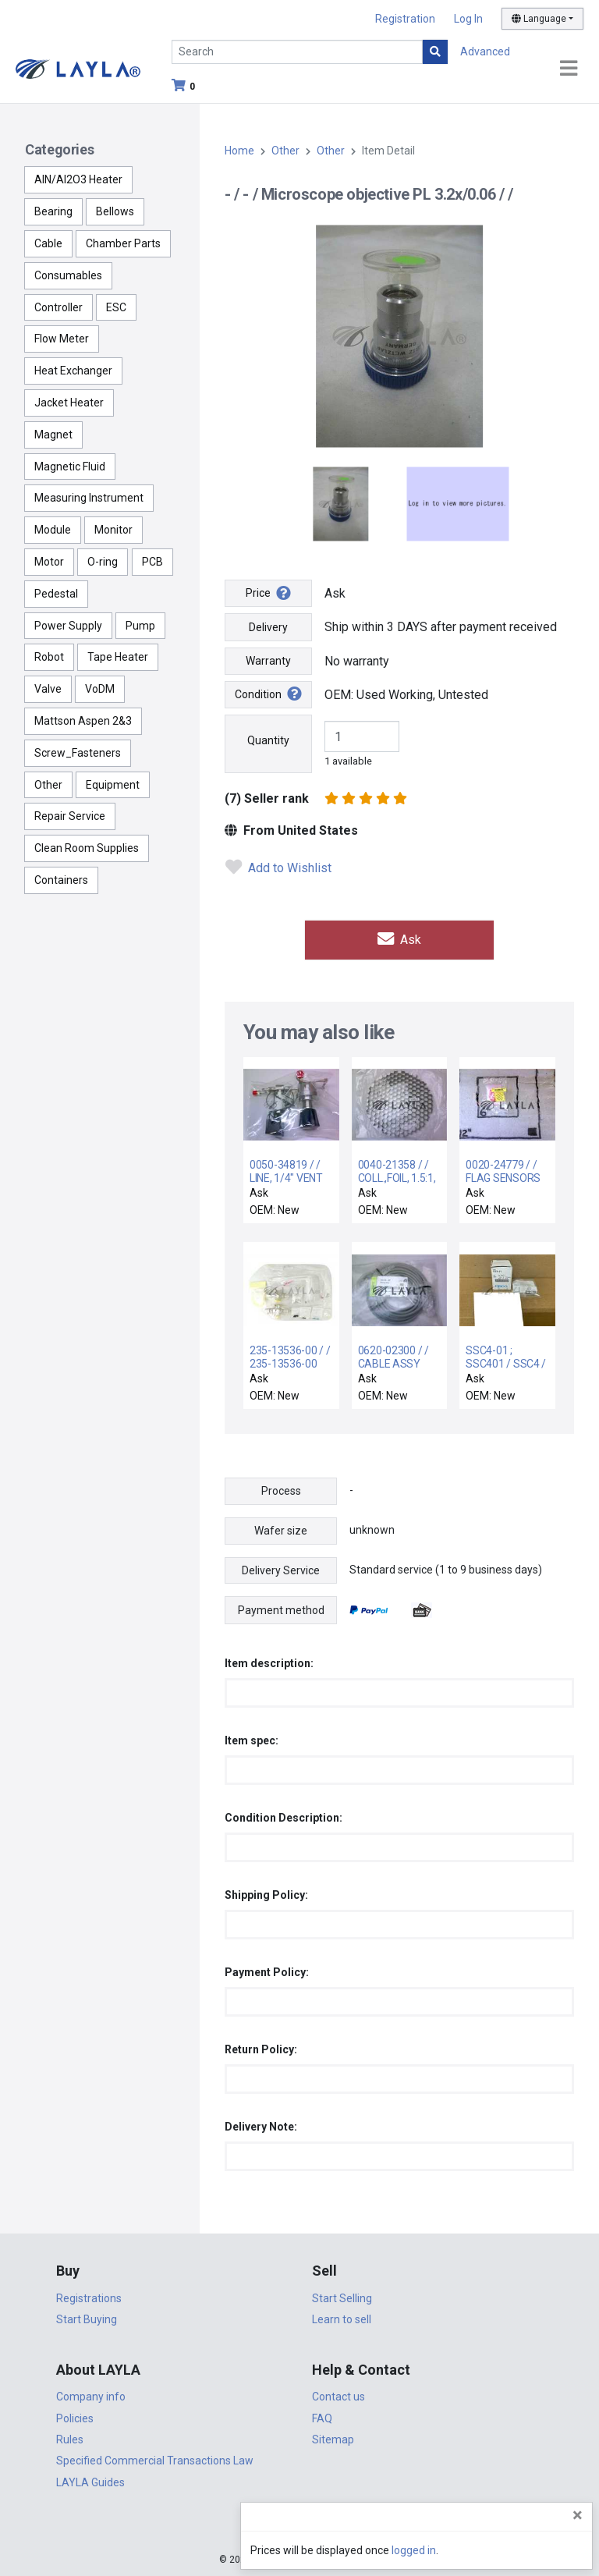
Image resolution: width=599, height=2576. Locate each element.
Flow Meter (61, 338)
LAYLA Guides (90, 2481)
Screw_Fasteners (77, 753)
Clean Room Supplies (86, 848)
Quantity (268, 740)
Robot (49, 657)
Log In (468, 18)
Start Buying (86, 2318)
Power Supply (68, 625)
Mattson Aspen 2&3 (83, 721)
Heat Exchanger (73, 370)
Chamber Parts (123, 243)
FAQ (322, 2416)
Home (239, 150)
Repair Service (69, 816)
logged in (493, 2550)
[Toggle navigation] (568, 69)
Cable (48, 243)
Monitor (113, 529)
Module (52, 529)
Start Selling (342, 2296)
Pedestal (56, 593)
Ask (399, 938)
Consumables (68, 275)
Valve (48, 689)
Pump (140, 625)
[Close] (577, 2515)
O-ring (102, 561)
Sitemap (333, 2438)
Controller (58, 307)
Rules (69, 2438)
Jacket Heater (69, 402)
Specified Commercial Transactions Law (154, 2459)
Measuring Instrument (89, 497)
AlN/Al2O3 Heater (78, 179)
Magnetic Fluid (69, 466)
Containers (61, 880)
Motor (49, 561)
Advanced (485, 51)
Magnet (53, 434)
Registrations (89, 2296)
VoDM (100, 689)
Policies (75, 2416)
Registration (405, 18)
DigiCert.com (299, 2526)
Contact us (338, 2395)
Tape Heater (117, 657)
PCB (152, 561)
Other (48, 785)
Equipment (113, 785)
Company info (91, 2395)
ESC (116, 307)
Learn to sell (341, 2318)
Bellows (115, 211)
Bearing (53, 211)
